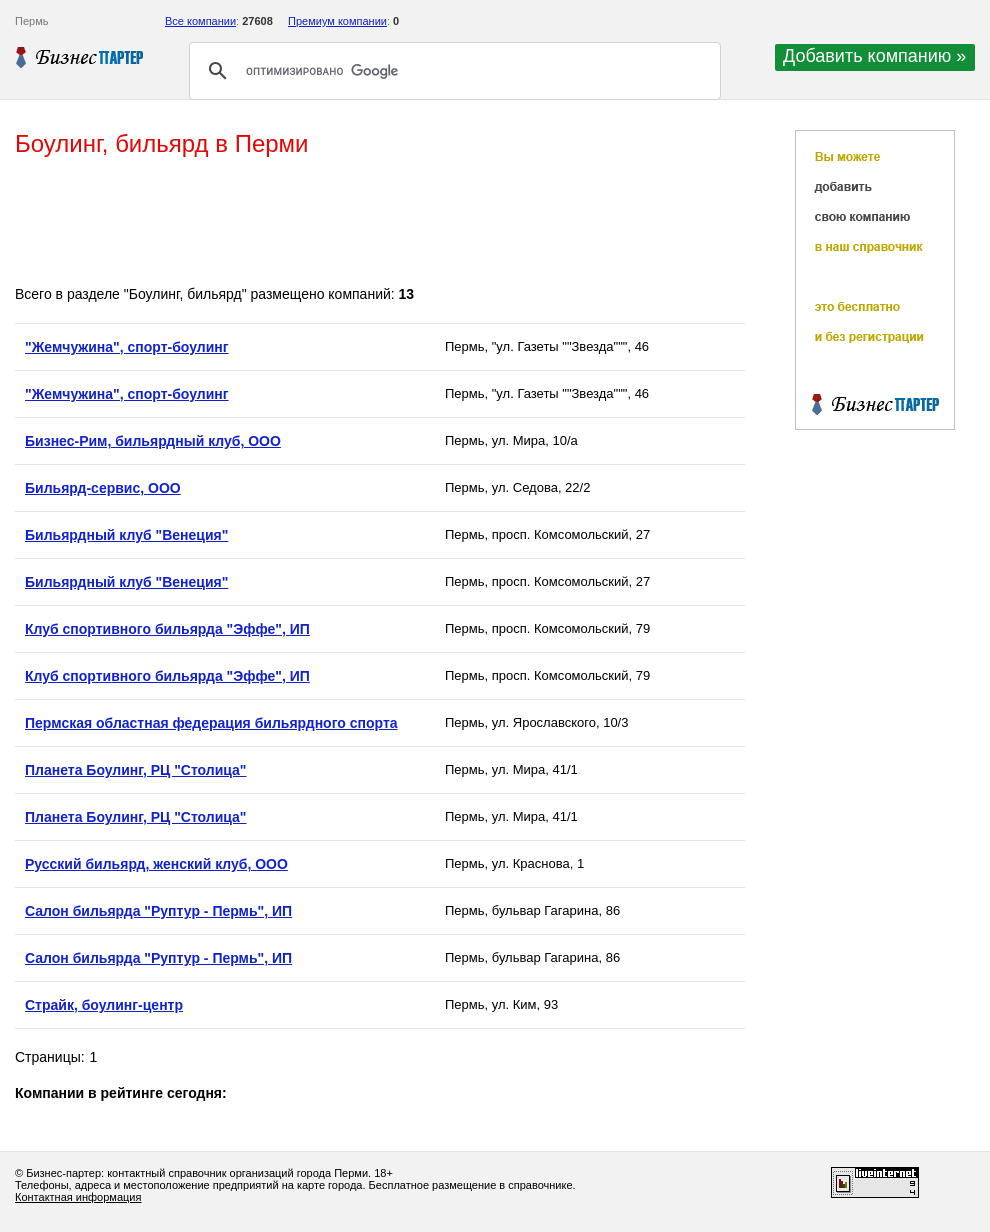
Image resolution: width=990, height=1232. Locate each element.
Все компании (200, 21)
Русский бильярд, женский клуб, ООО (156, 864)
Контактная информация (78, 1197)
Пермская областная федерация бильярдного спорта (211, 723)
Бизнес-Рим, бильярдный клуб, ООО (153, 441)
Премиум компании (337, 21)
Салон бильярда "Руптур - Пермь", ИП (158, 911)
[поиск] (452, 71)
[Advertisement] (379, 223)
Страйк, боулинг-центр (104, 1005)
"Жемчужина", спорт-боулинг (127, 347)
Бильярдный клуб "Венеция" (126, 535)
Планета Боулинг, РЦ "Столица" (135, 770)
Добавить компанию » (874, 56)
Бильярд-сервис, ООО (103, 488)
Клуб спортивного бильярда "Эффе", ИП (167, 629)
